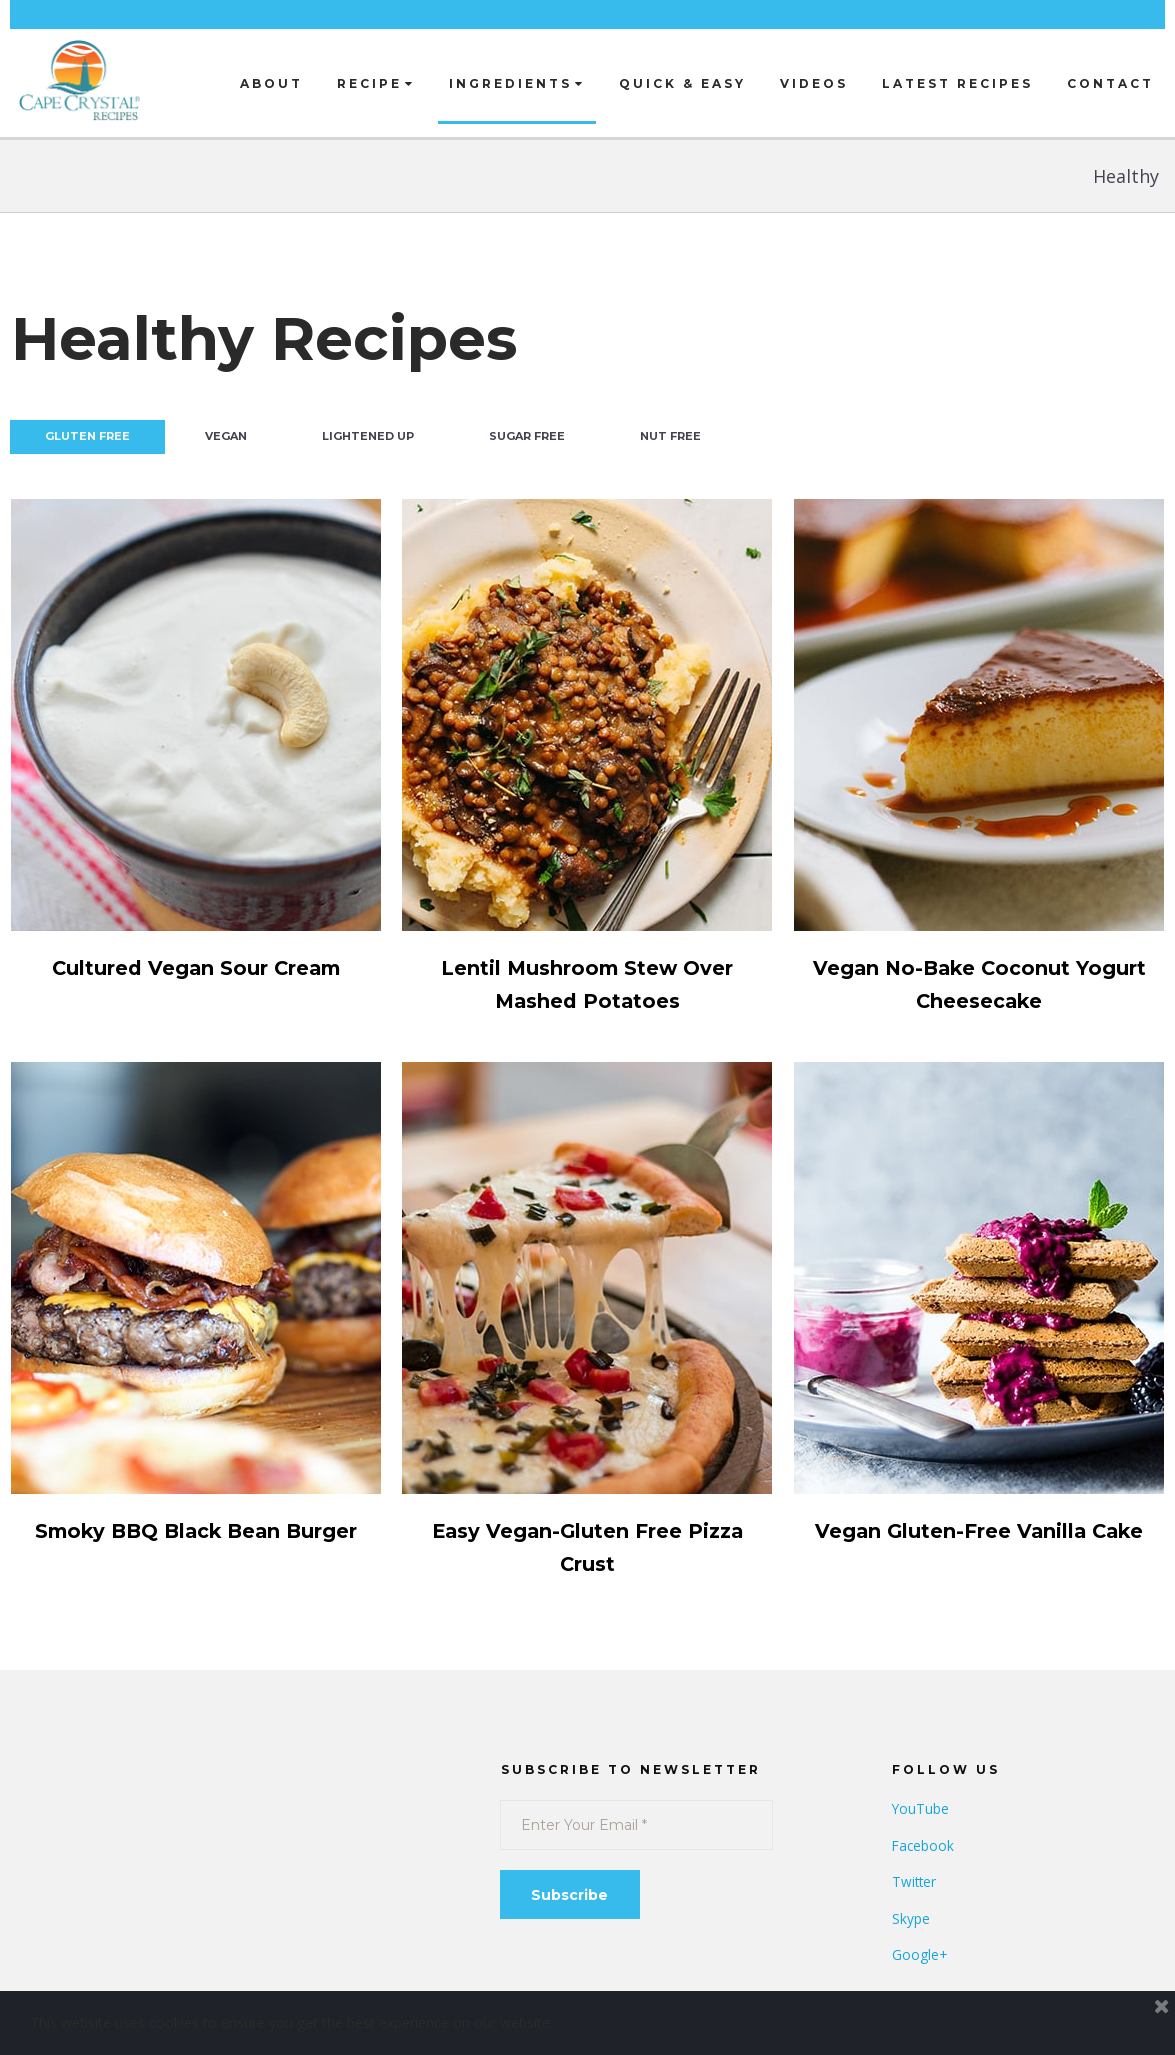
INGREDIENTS (517, 83)
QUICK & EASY (682, 83)
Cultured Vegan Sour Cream (195, 967)
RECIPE (376, 83)
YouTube (921, 1808)
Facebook (924, 1845)
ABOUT (271, 83)
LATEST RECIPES (957, 83)
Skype (911, 1918)
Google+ (920, 1954)
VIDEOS (814, 83)
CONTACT (1110, 83)
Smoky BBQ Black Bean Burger (196, 1530)
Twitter (915, 1881)
